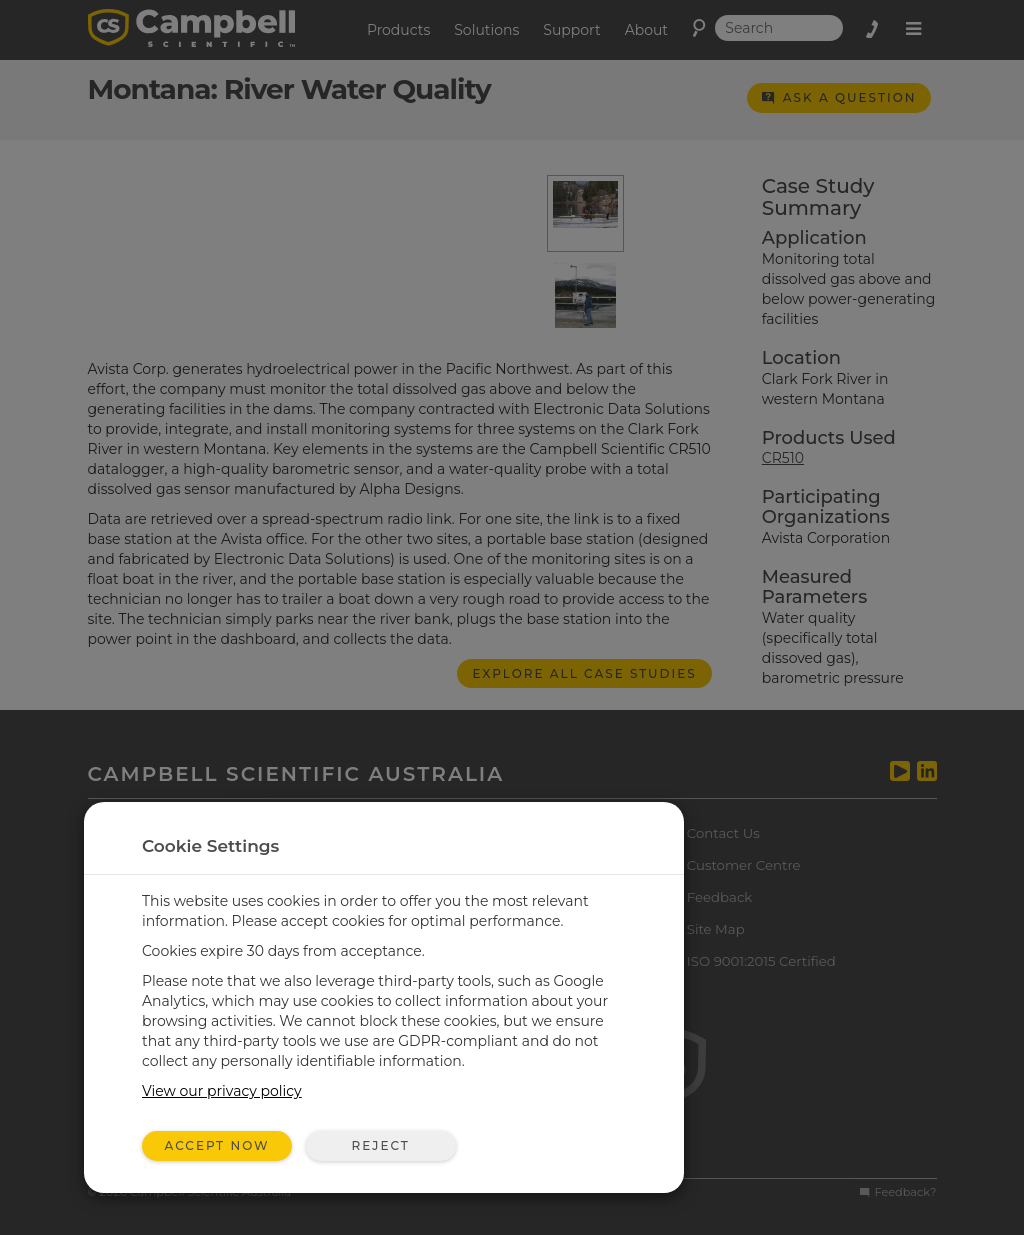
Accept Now (217, 1145)
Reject (380, 1145)
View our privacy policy (222, 1091)
